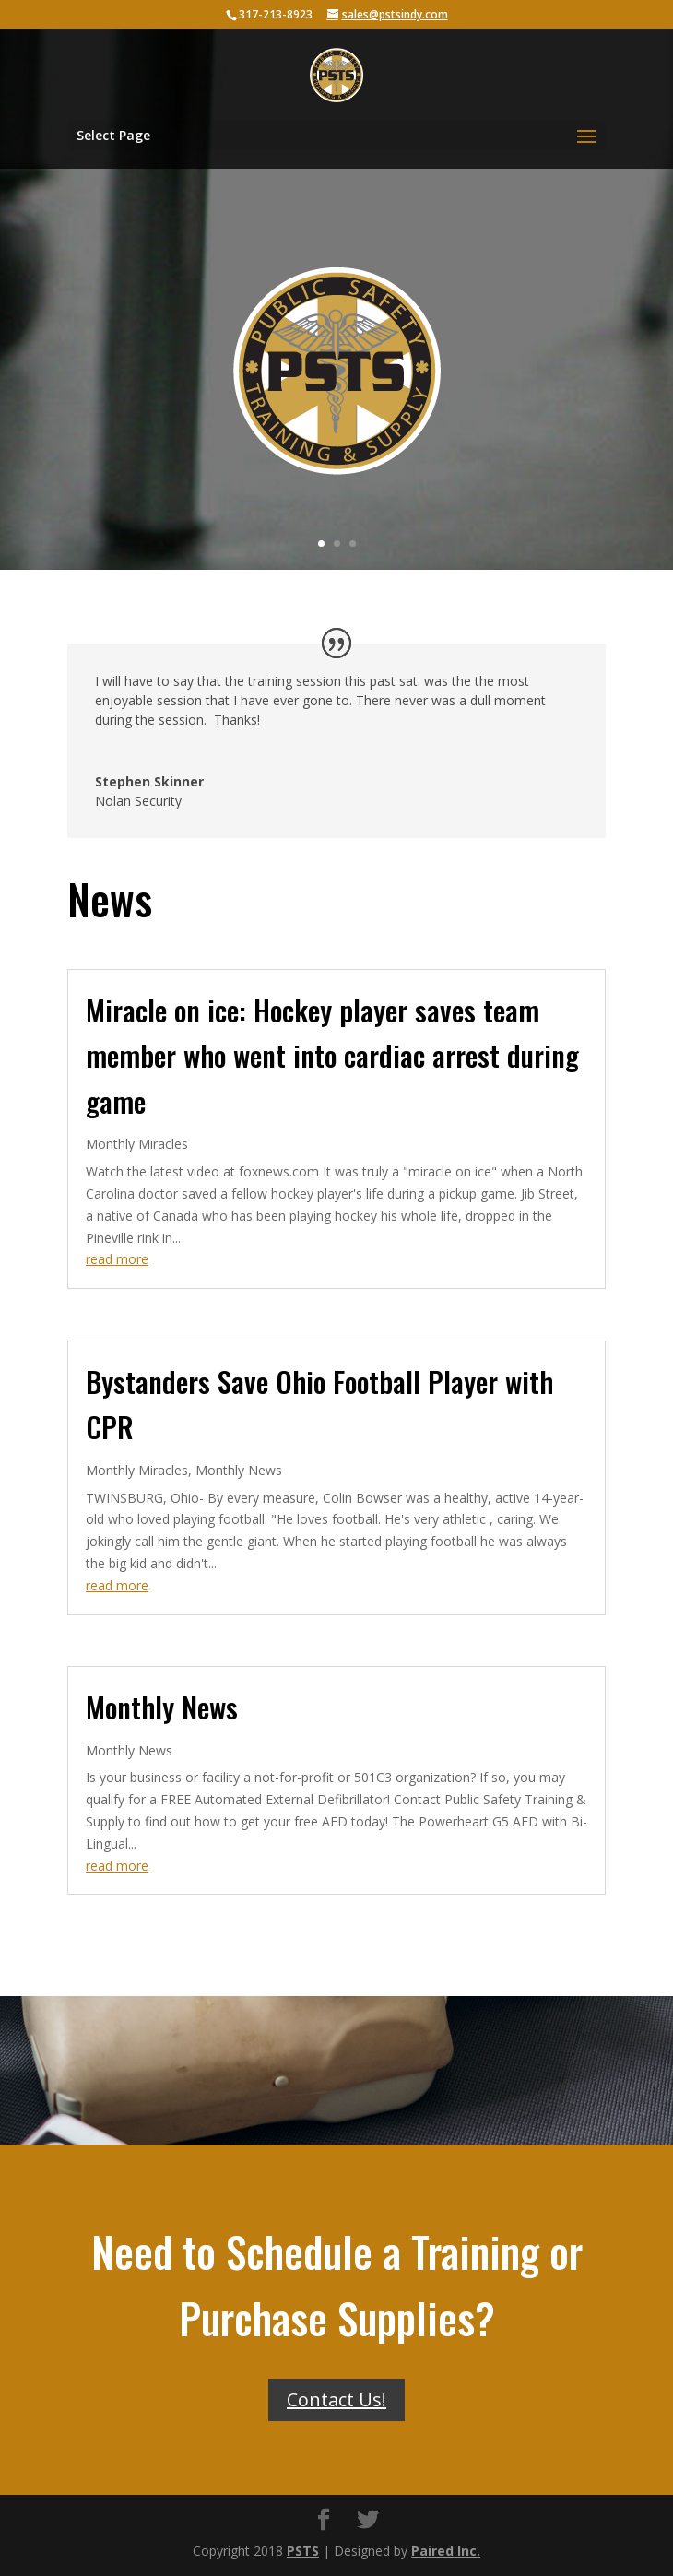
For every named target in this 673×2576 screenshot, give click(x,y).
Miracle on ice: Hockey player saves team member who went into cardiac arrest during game (332, 1055)
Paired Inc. (445, 2550)
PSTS (303, 2550)
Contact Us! (336, 2399)
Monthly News (238, 1470)
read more (117, 1259)
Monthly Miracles (137, 1143)
